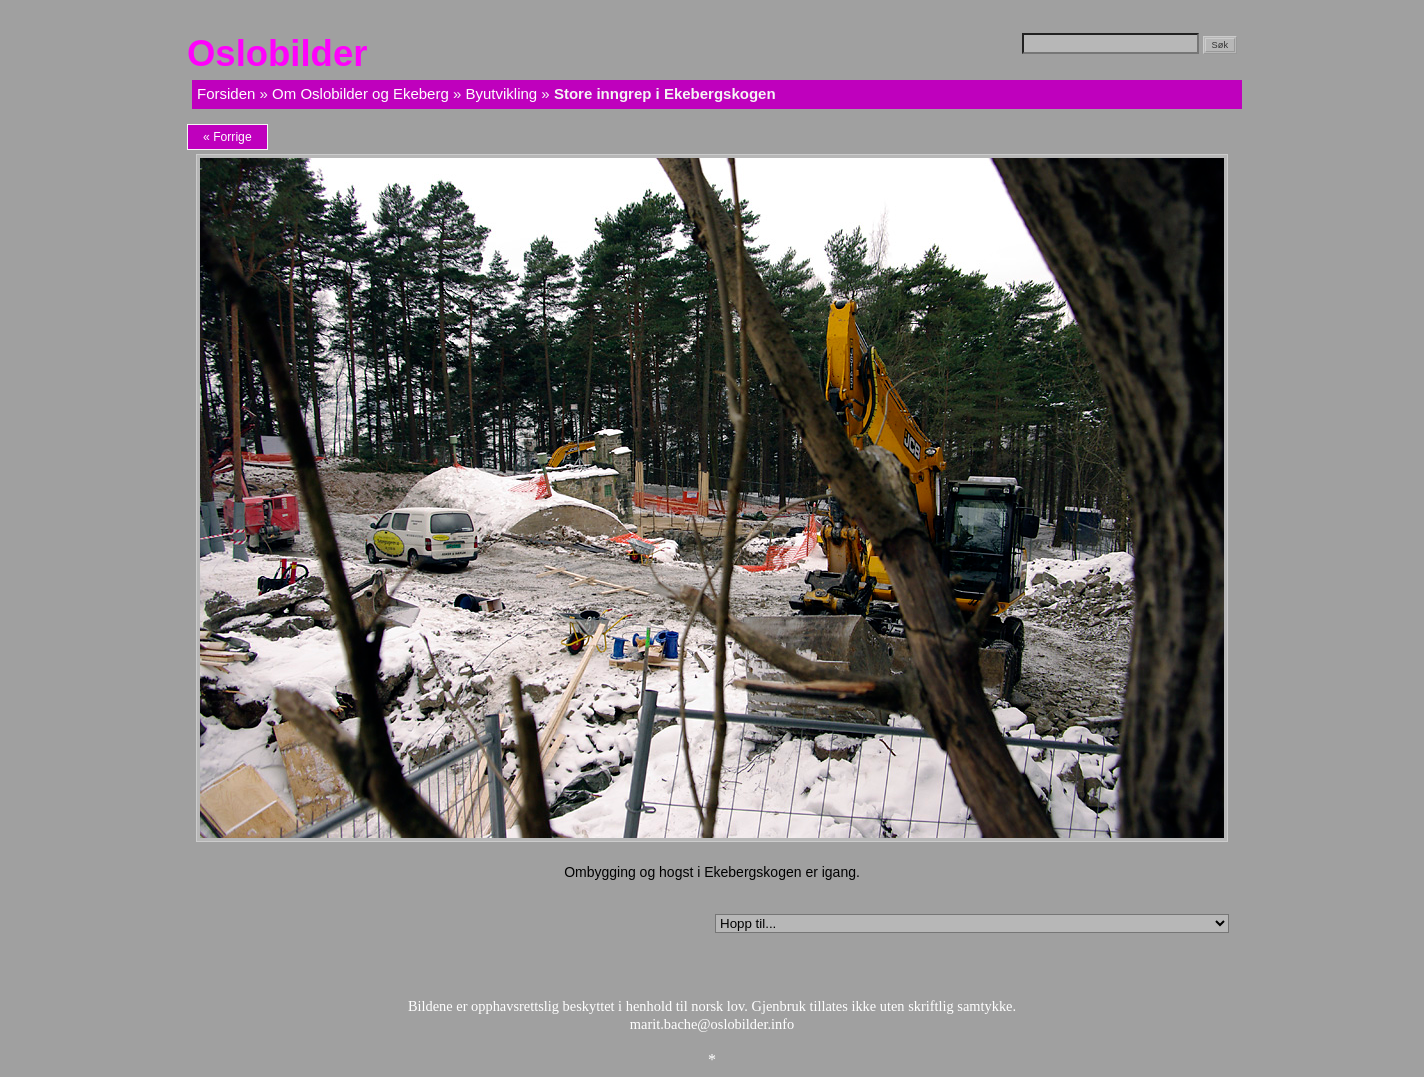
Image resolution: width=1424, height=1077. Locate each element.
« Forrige (227, 137)
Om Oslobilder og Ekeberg (360, 93)
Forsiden (226, 93)
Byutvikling (501, 93)
